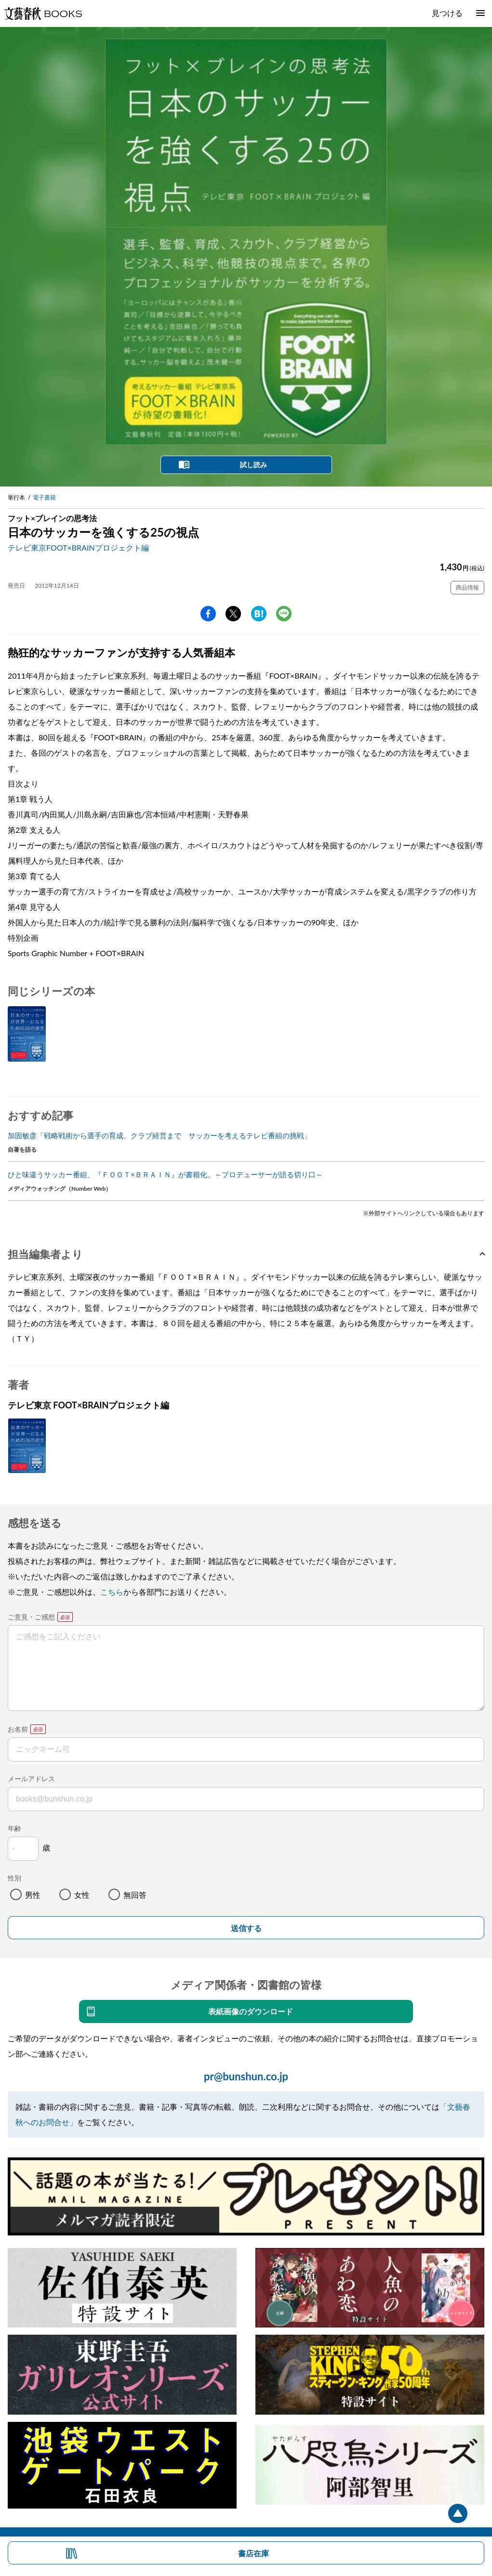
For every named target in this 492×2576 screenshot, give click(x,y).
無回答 (134, 1894)
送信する (246, 1928)
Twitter (233, 613)
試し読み (253, 464)
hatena (258, 613)
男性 (32, 1894)
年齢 (14, 1828)
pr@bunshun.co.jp (246, 2076)
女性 (82, 1894)
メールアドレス (31, 1778)
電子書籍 (44, 497)
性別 (14, 1878)
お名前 (18, 1729)
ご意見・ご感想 (31, 1617)
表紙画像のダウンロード (250, 2011)
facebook (208, 613)
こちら (111, 1591)
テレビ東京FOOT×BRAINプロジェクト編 (78, 547)
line (284, 613)
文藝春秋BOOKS (43, 13)
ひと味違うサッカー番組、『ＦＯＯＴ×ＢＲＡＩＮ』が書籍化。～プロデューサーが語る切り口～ (165, 1174)
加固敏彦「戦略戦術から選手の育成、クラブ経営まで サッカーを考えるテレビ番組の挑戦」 (159, 1135)
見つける (447, 12)
